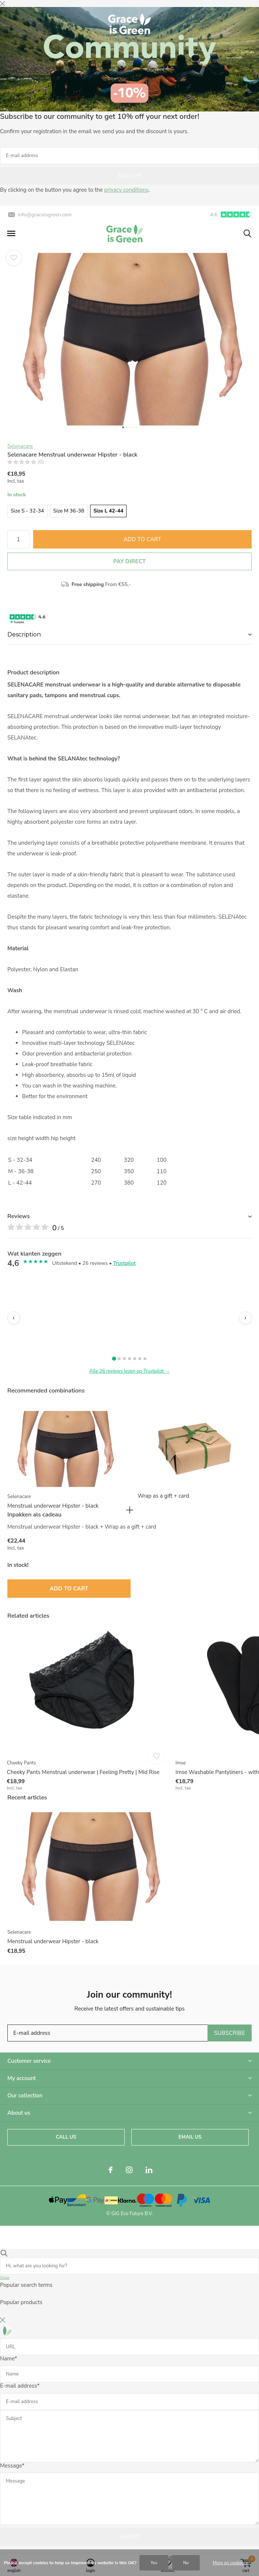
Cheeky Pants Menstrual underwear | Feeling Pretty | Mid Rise (83, 1772)
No (186, 2563)
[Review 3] (124, 1358)
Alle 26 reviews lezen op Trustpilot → (129, 1371)
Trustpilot (124, 1263)
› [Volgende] (245, 1318)
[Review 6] (139, 1358)
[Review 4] (129, 1358)
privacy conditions (126, 190)
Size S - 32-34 (27, 510)
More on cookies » (230, 2563)
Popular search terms (26, 2285)
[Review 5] (134, 1358)
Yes (153, 2563)
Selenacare (20, 446)
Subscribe (229, 2033)
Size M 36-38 (68, 510)
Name (8, 2358)
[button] (11, 233)
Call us (66, 2137)
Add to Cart (143, 539)
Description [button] (24, 634)
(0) (41, 462)
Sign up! (129, 176)
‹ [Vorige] (13, 1318)
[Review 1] (114, 1359)
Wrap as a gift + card (163, 1496)
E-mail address (20, 2385)
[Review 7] (144, 1358)
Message (12, 2465)
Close (4, 2277)
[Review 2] (119, 1358)
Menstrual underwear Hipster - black (53, 1505)
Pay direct (129, 561)
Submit (129, 2536)
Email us (189, 2137)
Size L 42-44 (108, 510)
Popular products (21, 2302)
